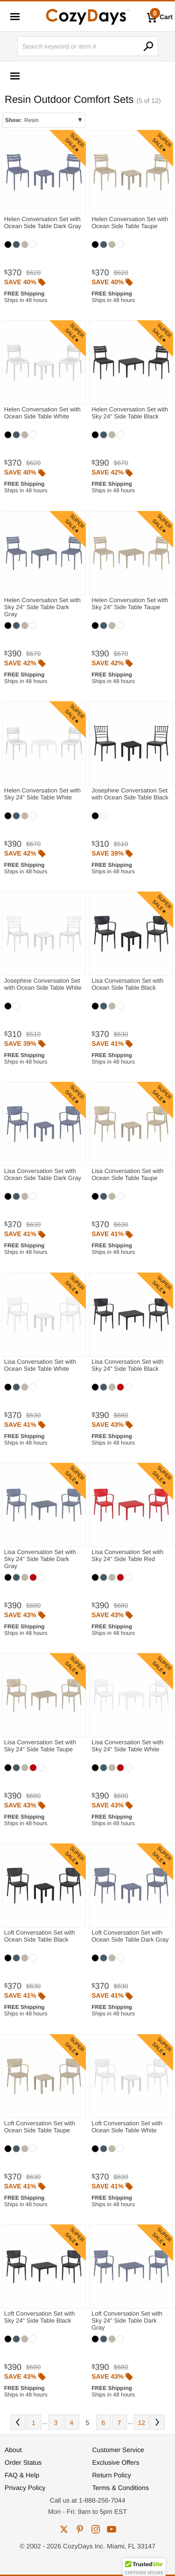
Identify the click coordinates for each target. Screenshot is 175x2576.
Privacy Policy (25, 2487)
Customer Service (118, 2450)
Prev (17, 2422)
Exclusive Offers (116, 2462)
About (13, 2450)
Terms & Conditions (120, 2487)
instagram (95, 2529)
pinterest (79, 2529)
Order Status (23, 2462)
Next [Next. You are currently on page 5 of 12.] (157, 2422)
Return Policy (111, 2475)
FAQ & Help (22, 2475)
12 (141, 2422)
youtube (111, 2529)
